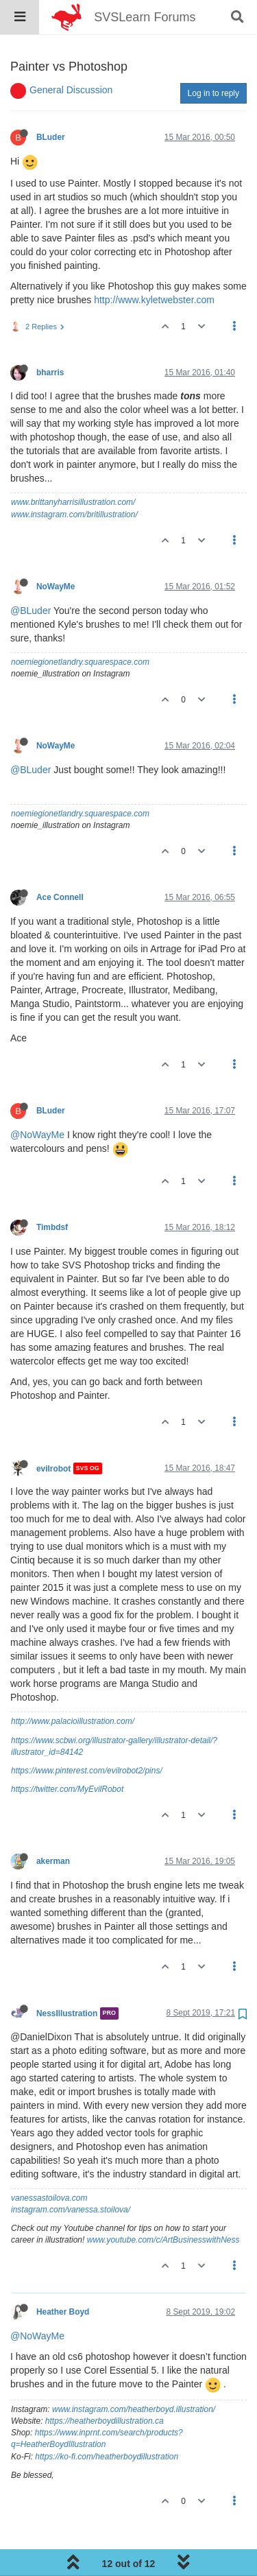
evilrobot (53, 1433)
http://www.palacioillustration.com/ (72, 1686)
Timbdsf (52, 1192)
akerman (53, 1826)
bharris (50, 337)
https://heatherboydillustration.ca (104, 2386)
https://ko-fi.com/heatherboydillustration (106, 2421)
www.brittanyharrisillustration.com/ (73, 467)
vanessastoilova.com (49, 2163)
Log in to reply (213, 58)
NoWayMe (55, 551)
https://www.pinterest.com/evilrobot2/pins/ (86, 1735)
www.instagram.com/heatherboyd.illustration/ (133, 2374)
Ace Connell (60, 862)
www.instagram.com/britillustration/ (74, 479)
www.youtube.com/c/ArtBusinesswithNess (163, 2205)
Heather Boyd (62, 2277)
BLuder (50, 102)
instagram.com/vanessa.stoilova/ (70, 2174)
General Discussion (70, 54)
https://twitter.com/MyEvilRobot (67, 1754)
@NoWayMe (37, 1099)
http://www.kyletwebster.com (154, 264)
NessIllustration (66, 1978)
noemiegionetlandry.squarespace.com (80, 627)
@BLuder (30, 575)
